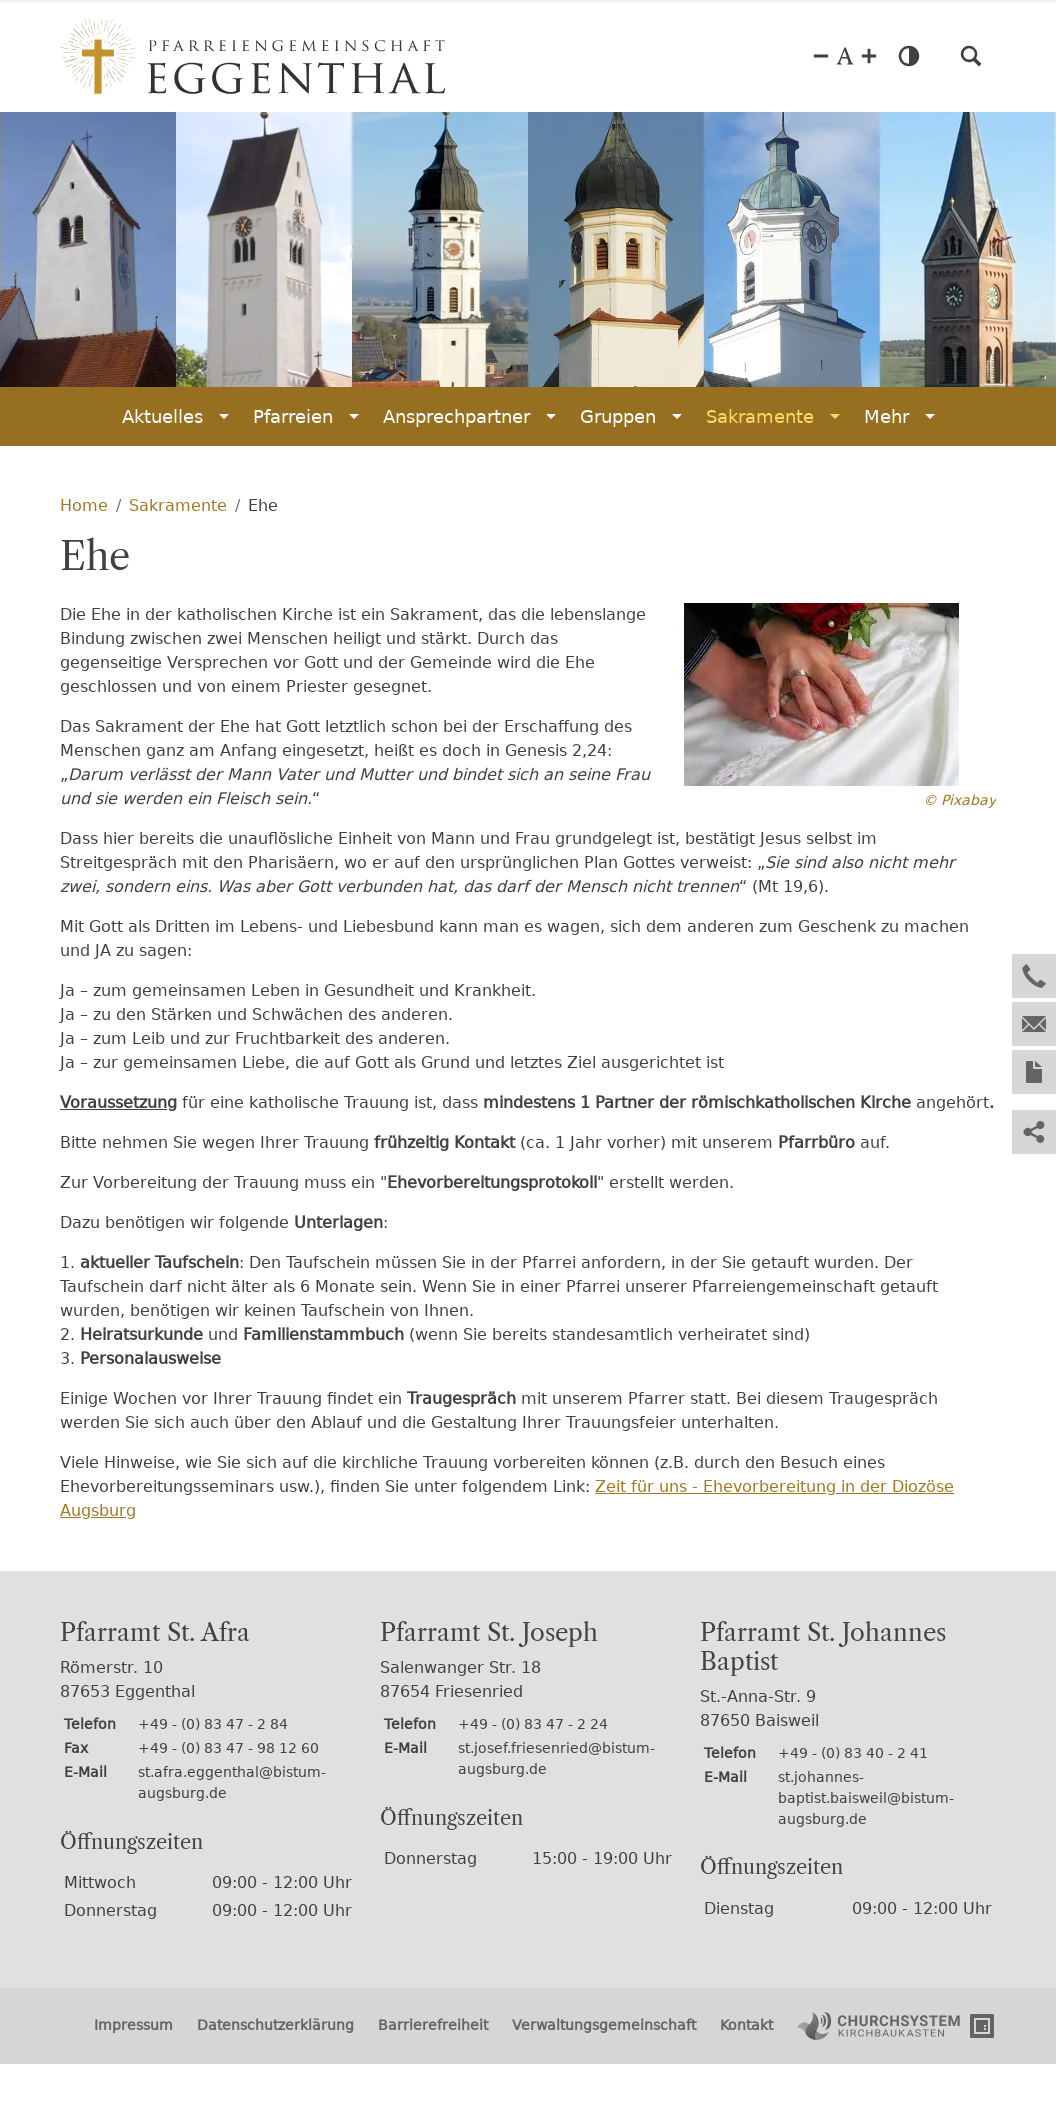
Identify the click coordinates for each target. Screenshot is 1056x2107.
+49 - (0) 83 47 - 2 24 (533, 1724)
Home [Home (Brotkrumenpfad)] (84, 505)
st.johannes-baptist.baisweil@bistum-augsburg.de (866, 1798)
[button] (971, 56)
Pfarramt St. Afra (155, 1633)
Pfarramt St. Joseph (489, 1633)
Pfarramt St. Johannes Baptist (823, 1647)
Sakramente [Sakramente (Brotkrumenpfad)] (178, 505)
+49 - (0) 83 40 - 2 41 (853, 1753)
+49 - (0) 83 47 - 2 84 (213, 1724)
